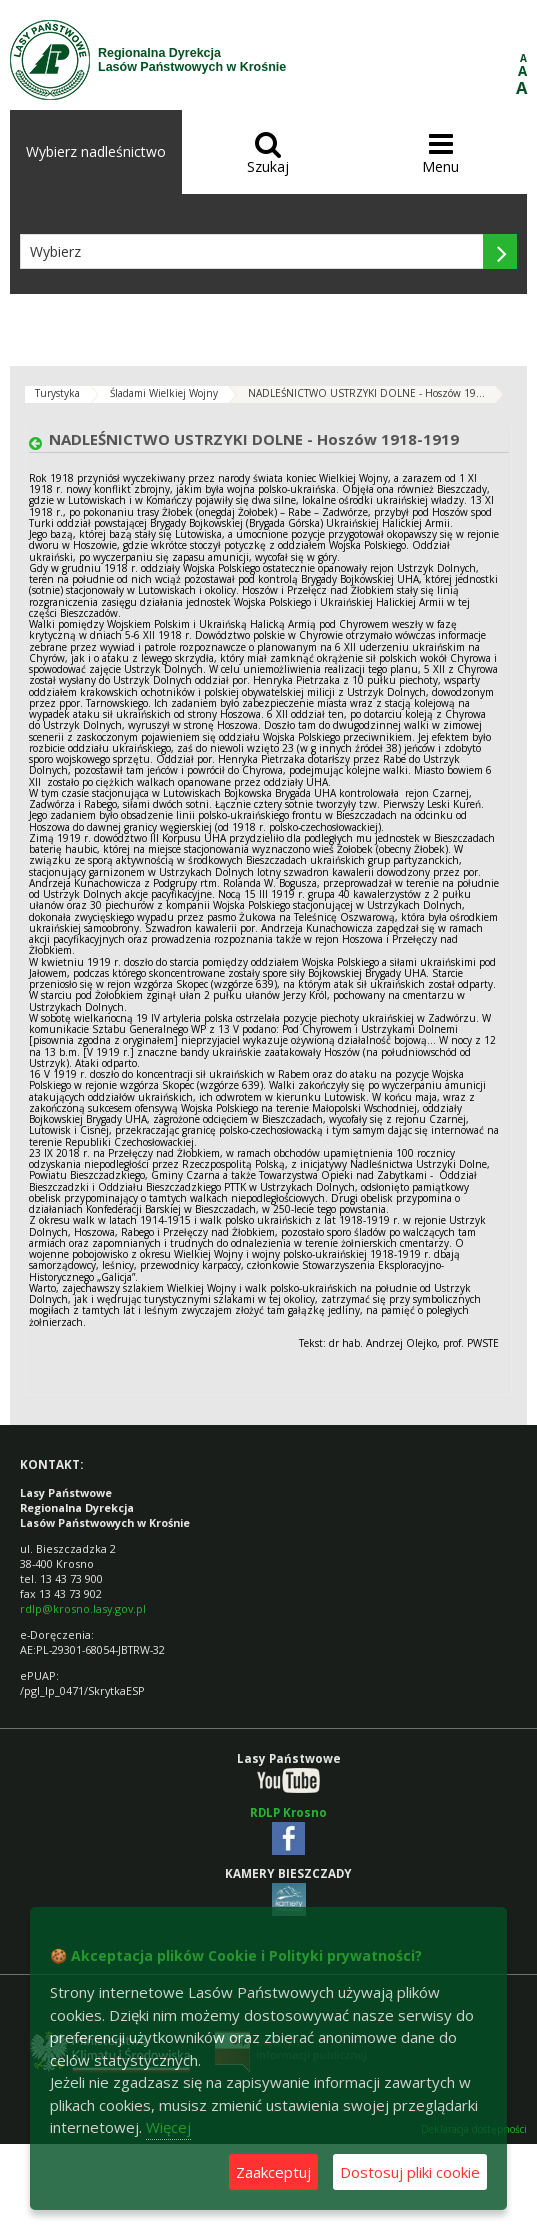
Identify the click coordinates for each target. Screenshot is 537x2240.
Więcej (168, 2127)
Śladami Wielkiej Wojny (164, 393)
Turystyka (57, 393)
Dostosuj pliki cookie (410, 2172)
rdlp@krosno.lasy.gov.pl (83, 1608)
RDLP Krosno (288, 1812)
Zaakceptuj (273, 2172)
